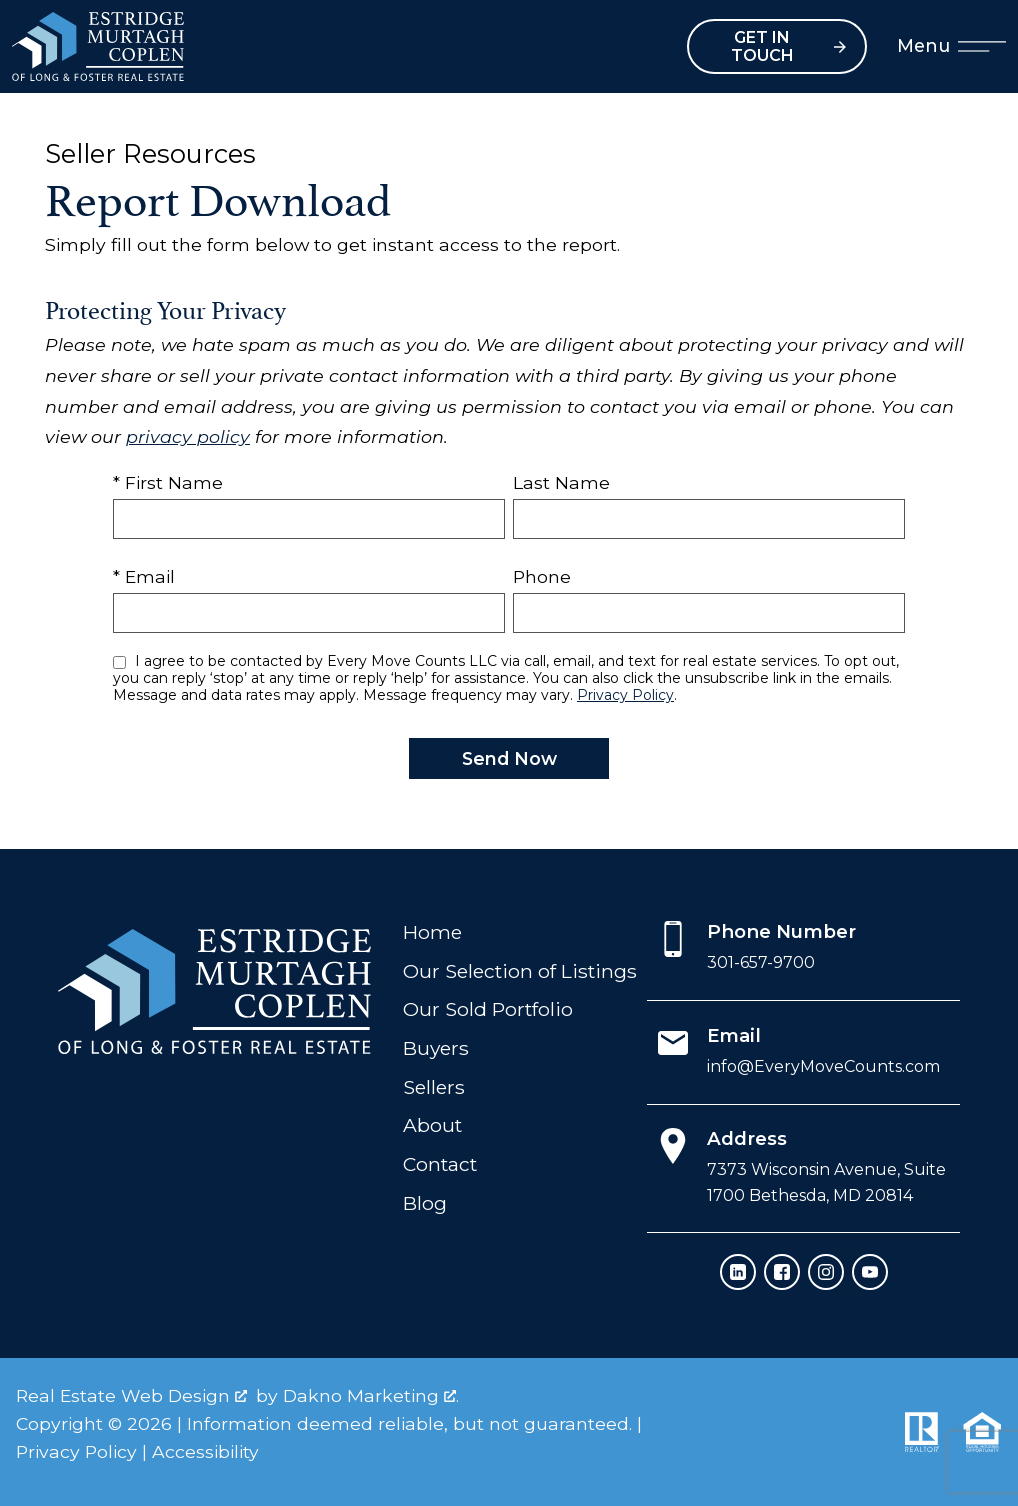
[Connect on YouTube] (870, 1272)
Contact (440, 1164)
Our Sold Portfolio (488, 1009)
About (432, 1125)
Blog (425, 1203)
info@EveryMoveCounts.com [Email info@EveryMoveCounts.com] (823, 1066)
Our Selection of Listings (520, 971)
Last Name (561, 482)
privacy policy (188, 436)
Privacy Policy (625, 695)
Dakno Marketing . (371, 1395)
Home (432, 932)
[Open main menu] (982, 47)
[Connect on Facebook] (782, 1272)
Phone (542, 576)
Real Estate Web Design (131, 1395)
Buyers (436, 1048)
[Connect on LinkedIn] (738, 1272)
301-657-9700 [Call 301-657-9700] (761, 962)
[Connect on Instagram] (826, 1272)
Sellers (434, 1087)
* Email (144, 576)
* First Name (168, 482)
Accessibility (205, 1451)
